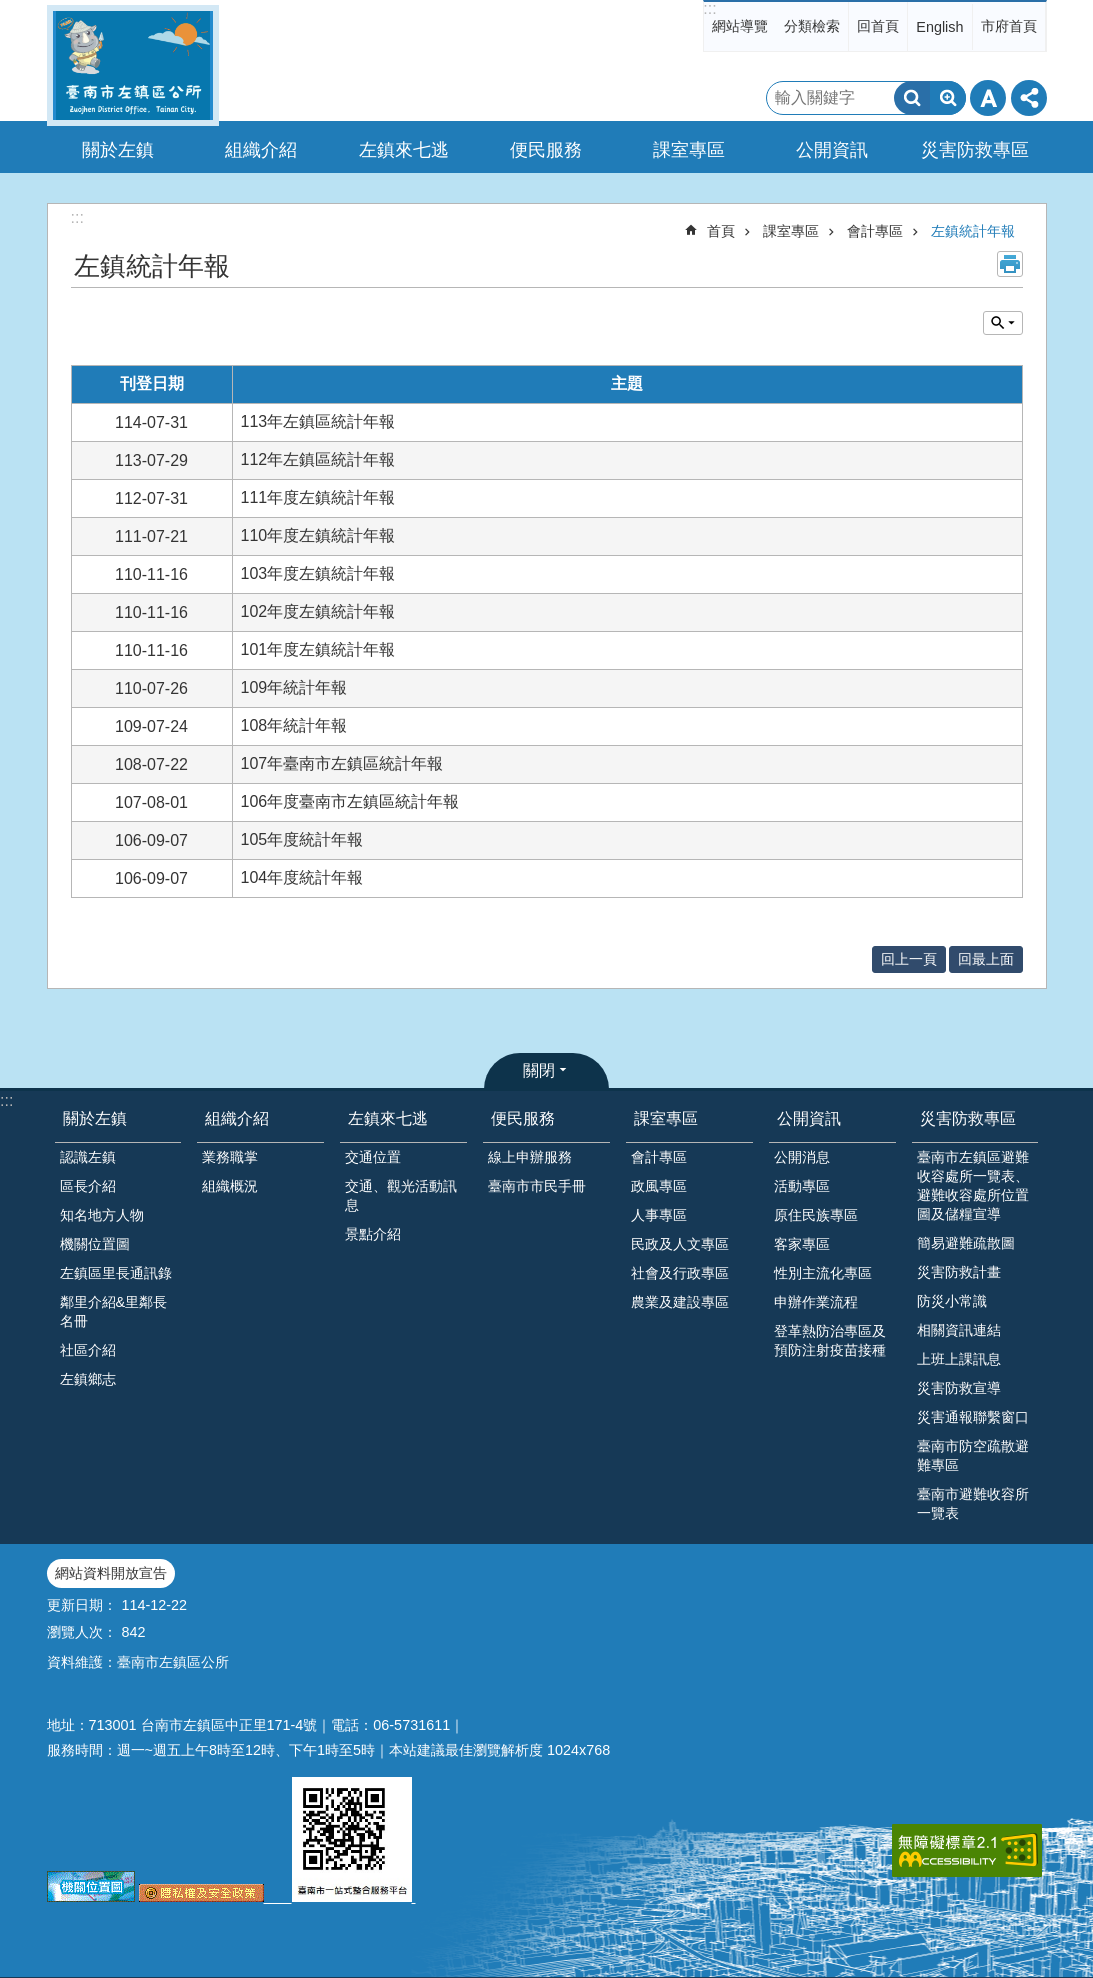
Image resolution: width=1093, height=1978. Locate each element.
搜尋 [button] (912, 98)
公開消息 (802, 1157)
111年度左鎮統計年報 (318, 497)
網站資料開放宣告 (111, 1573)
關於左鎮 (95, 1118)
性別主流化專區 (823, 1273)
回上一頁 (909, 959)
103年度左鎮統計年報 (318, 573)
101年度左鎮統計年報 (318, 649)
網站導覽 (740, 26)
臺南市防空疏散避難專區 (973, 1455)
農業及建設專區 (680, 1302)
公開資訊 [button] (832, 150)
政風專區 (659, 1186)
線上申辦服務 (530, 1157)
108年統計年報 (294, 725)
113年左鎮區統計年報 (318, 421)
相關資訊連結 (959, 1330)
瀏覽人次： (82, 1632)
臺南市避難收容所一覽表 (973, 1503)
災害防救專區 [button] (975, 150)
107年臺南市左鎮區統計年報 (342, 763)
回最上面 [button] (986, 959)
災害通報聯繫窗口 (973, 1417)
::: (709, 8)
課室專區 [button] (689, 150)
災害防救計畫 (959, 1272)
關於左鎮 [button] (118, 150)
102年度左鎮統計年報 (318, 611)
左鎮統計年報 (973, 231)
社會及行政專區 (680, 1273)
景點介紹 (373, 1234)
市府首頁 (1009, 26)
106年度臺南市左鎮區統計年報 (350, 801)
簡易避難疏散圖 (966, 1243)
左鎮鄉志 (88, 1379)
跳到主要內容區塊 (10, 10)
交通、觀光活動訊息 (401, 1195)
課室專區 (791, 231)
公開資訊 (809, 1118)
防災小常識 (952, 1301)
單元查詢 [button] (1003, 323)
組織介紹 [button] (261, 150)
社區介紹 (88, 1350)
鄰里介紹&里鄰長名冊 (114, 1311)
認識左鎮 (88, 1157)
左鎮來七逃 (388, 1118)
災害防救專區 (968, 1118)
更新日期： (82, 1605)
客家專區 (802, 1244)
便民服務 (523, 1118)
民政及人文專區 (680, 1244)
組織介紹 (237, 1118)
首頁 (721, 231)
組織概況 (230, 1186)
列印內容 (1010, 264)
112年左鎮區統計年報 (318, 459)
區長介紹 (88, 1186)
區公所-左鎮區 (133, 65)
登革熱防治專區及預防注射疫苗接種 (830, 1340)
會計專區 (875, 231)
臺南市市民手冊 (537, 1186)
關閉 (539, 1070)
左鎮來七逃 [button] (404, 150)
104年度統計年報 (302, 877)
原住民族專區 (816, 1215)
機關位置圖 (95, 1244)
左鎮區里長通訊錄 (116, 1273)
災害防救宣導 (959, 1388)
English (939, 27)
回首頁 (878, 26)
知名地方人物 (102, 1215)
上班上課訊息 (959, 1359)
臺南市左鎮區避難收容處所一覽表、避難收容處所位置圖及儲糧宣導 (973, 1185)
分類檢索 (812, 26)
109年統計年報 (294, 687)
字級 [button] (988, 98)
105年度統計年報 (302, 839)
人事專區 (659, 1215)
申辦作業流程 (816, 1302)
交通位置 (373, 1157)
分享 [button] (1029, 98)
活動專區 (802, 1186)
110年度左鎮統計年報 (318, 535)
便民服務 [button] (546, 150)
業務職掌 (230, 1157)
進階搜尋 (948, 98)
